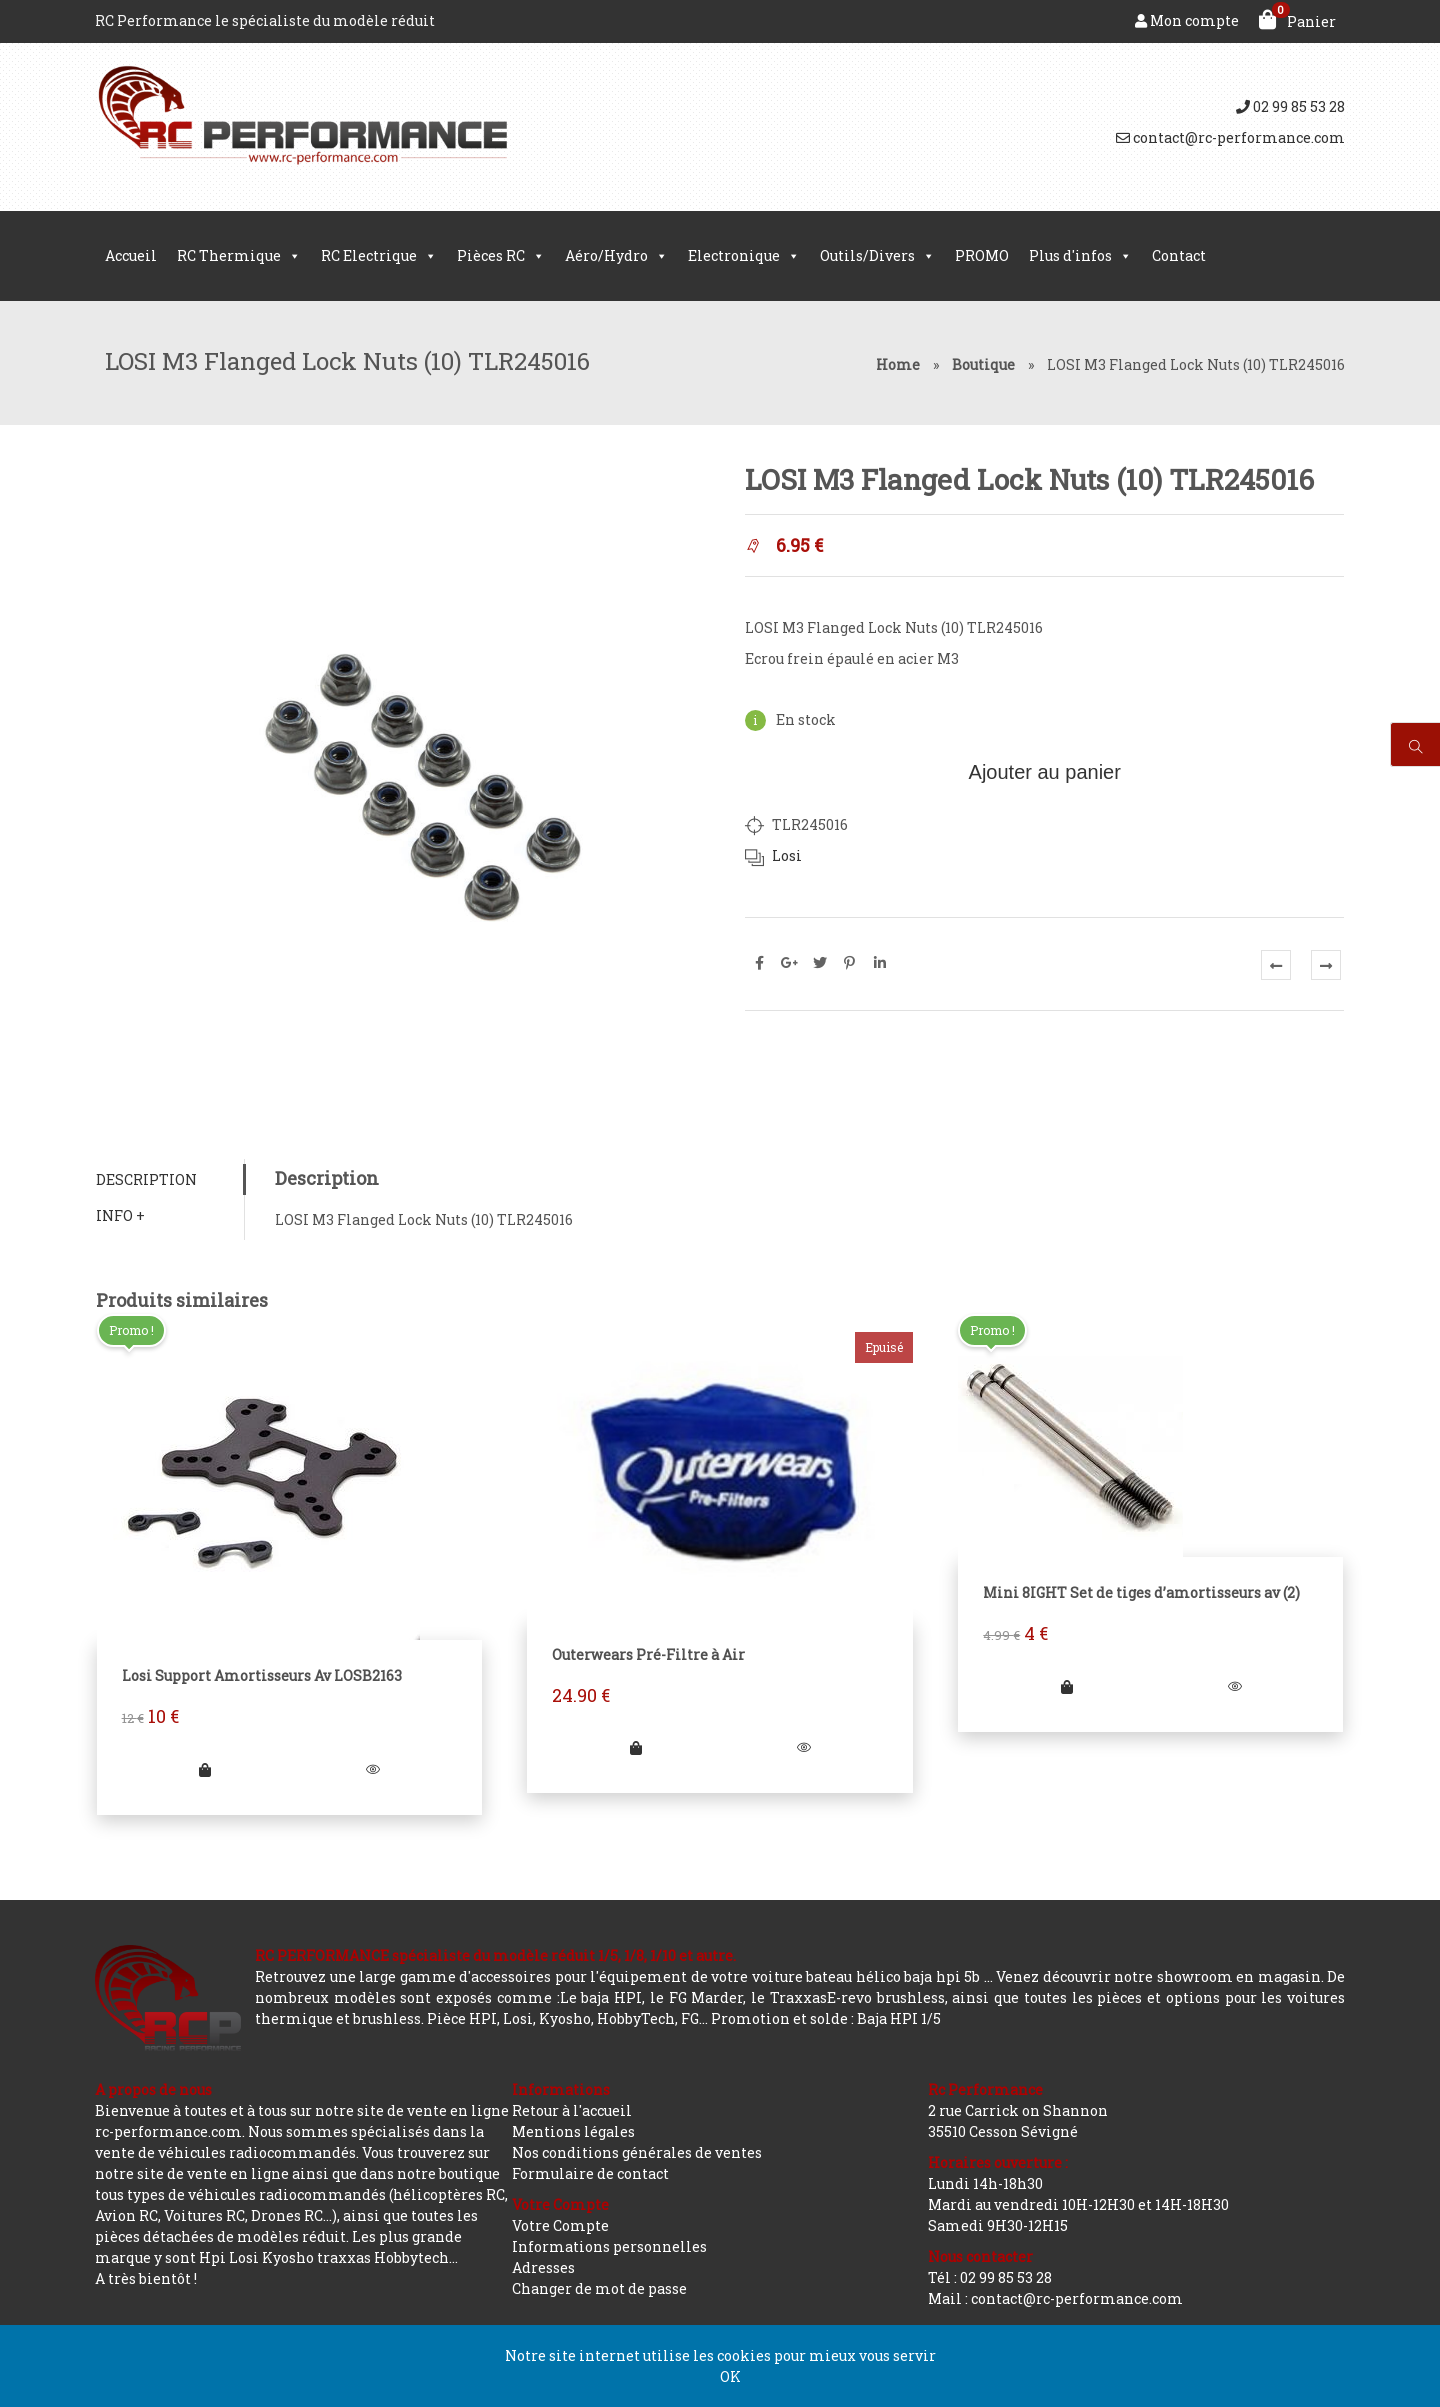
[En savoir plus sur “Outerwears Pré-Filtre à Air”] (636, 1748)
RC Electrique (379, 256)
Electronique (744, 256)
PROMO (982, 255)
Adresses (543, 2267)
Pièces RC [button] (501, 256)
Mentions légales (573, 2131)
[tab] (169, 1180)
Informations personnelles (609, 2246)
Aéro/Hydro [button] (616, 256)
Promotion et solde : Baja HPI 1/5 (826, 2018)
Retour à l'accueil (572, 2110)
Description (145, 1180)
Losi (787, 855)
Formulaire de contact (590, 2173)
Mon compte (1187, 20)
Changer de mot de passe (599, 2288)
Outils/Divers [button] (877, 256)
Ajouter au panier (1045, 772)
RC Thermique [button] (239, 256)
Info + (119, 1216)
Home (898, 364)
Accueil (131, 255)
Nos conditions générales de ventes (637, 2152)
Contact (1179, 255)
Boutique (983, 364)
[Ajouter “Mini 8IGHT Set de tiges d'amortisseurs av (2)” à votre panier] (1067, 1687)
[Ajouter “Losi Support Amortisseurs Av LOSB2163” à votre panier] (205, 1770)
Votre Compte (560, 2225)
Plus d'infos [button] (1080, 256)
